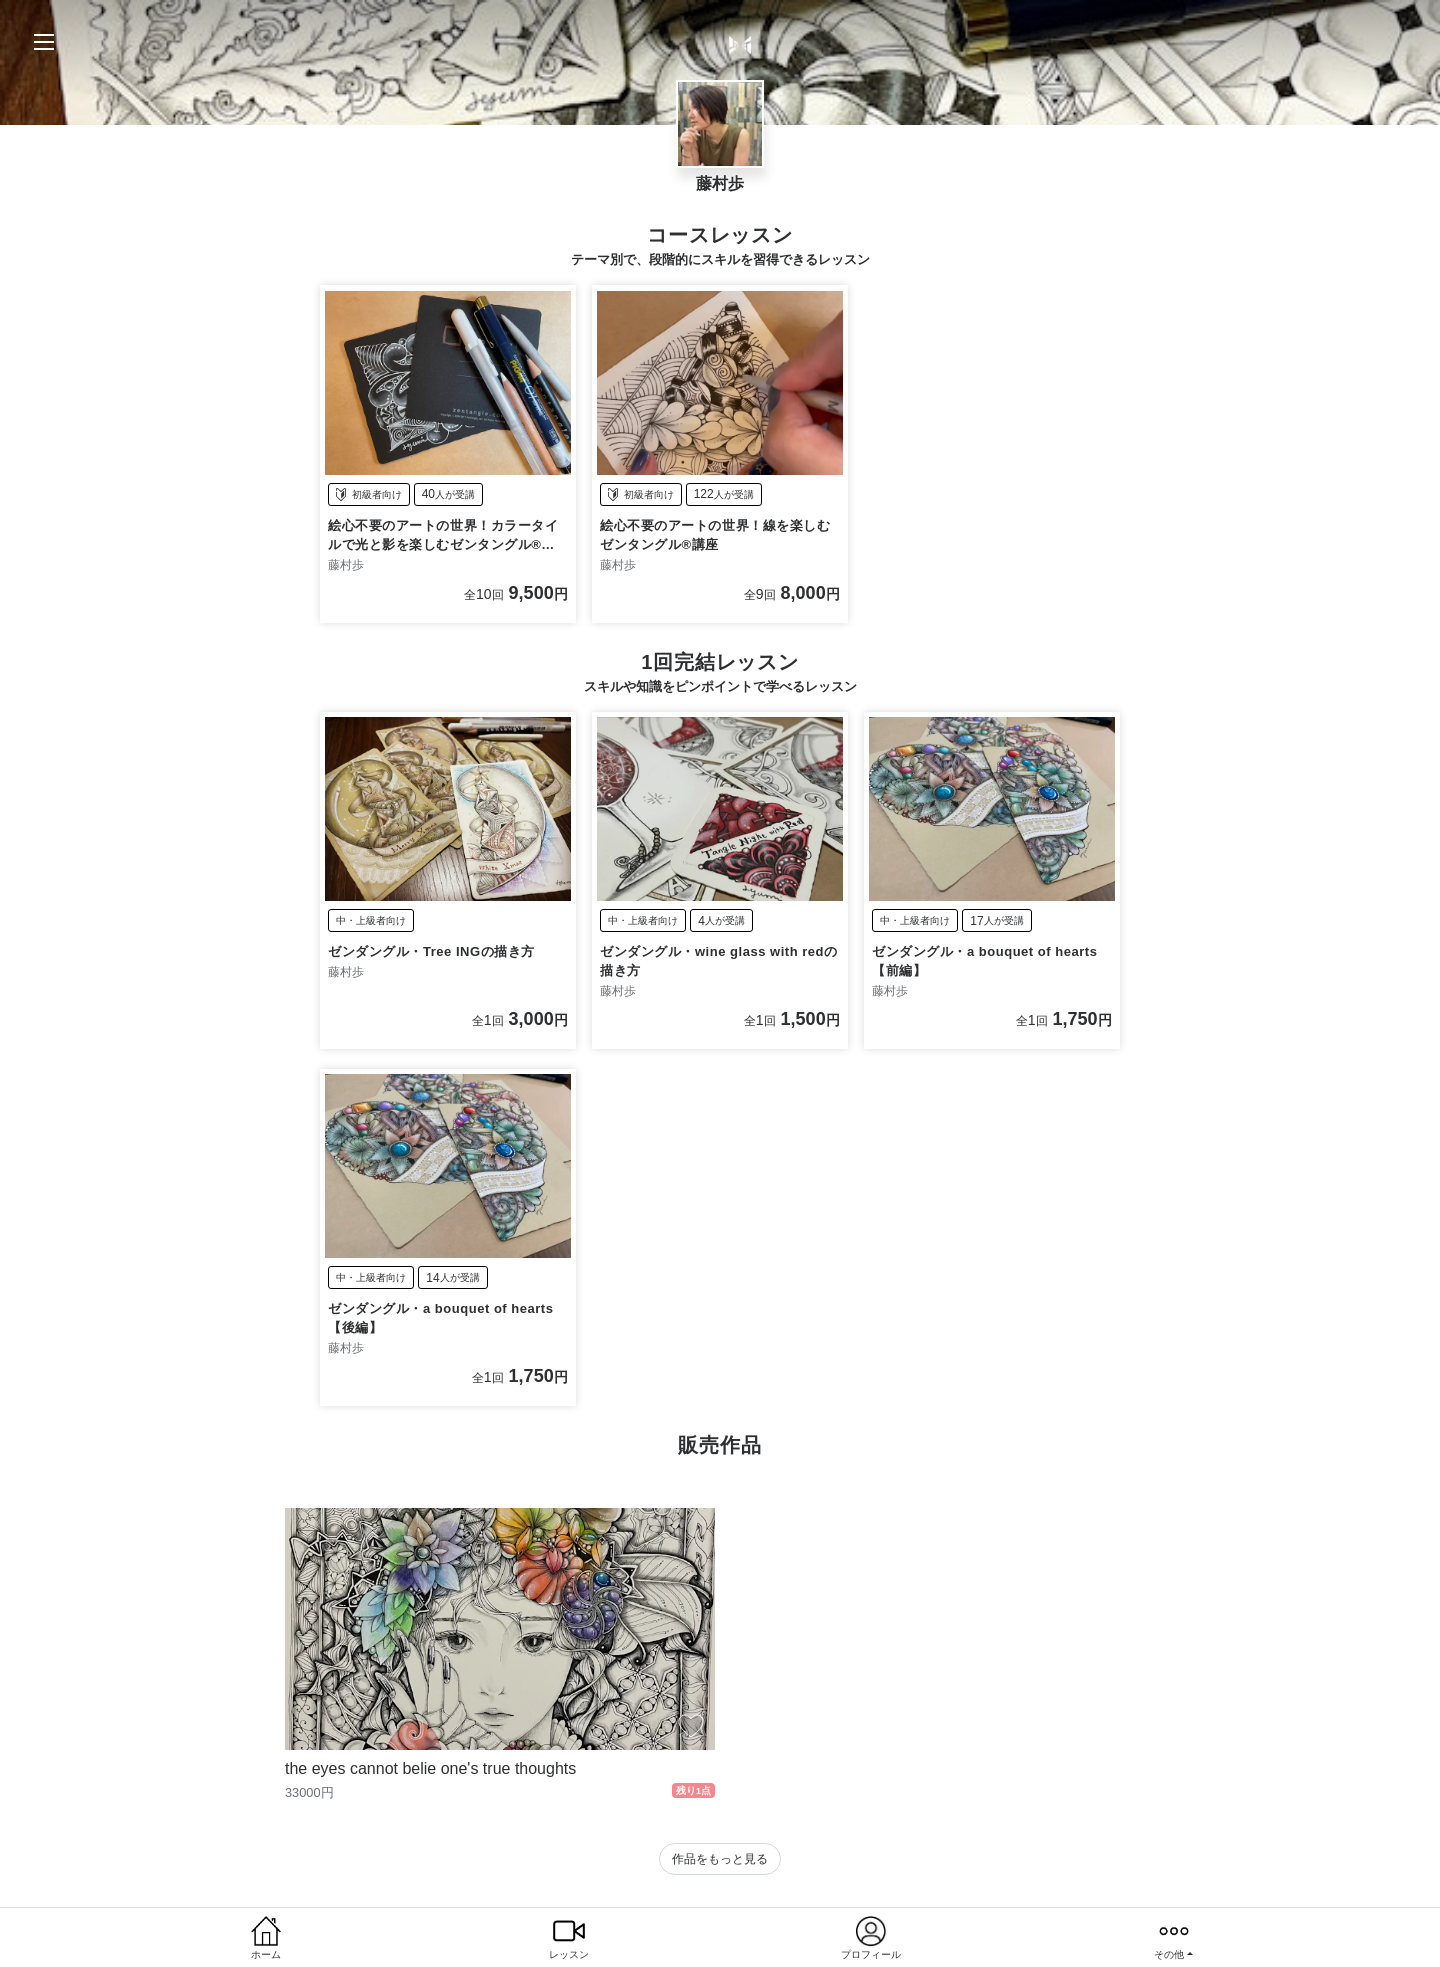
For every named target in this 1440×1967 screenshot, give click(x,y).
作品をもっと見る (720, 1859)
